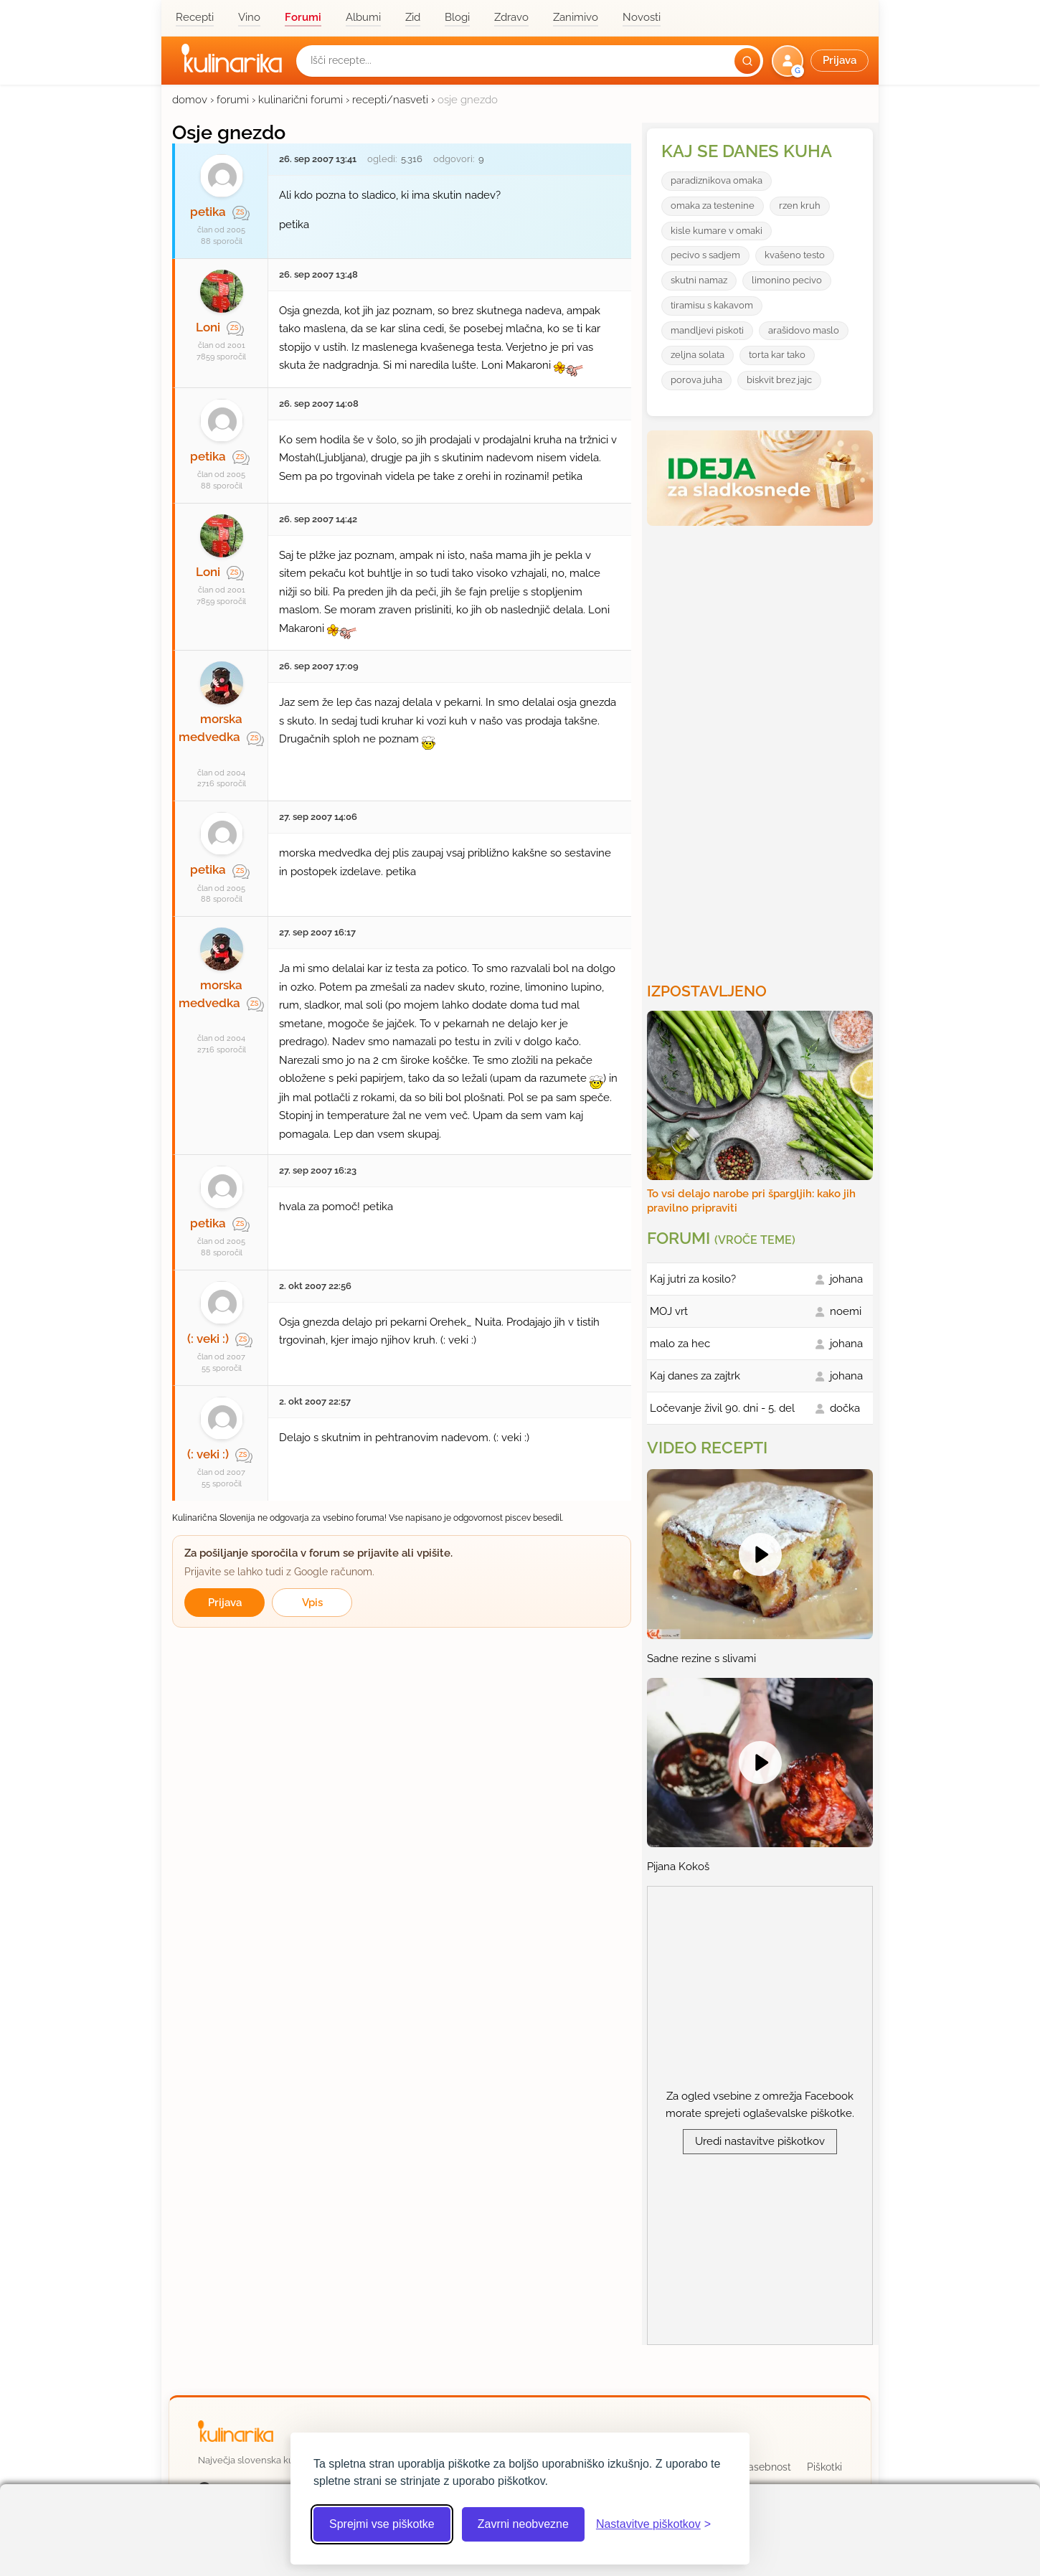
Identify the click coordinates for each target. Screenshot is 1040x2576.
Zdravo (511, 17)
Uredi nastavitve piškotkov (760, 2141)
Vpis (312, 1602)
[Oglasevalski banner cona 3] (761, 748)
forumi (233, 99)
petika (208, 211)
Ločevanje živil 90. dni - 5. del (722, 1408)
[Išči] (747, 61)
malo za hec (680, 1343)
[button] (821, 61)
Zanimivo (575, 17)
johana (846, 1279)
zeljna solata (697, 354)
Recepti (195, 17)
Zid (412, 17)
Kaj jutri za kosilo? (693, 1279)
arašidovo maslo (803, 330)
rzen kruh (800, 205)
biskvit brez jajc (779, 379)
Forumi (303, 17)
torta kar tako (777, 354)
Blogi (457, 17)
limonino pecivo (787, 280)
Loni (208, 327)
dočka (845, 1408)
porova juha (696, 379)
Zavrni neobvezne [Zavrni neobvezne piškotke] (523, 2524)
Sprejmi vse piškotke (382, 2524)
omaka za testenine (713, 205)
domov (189, 99)
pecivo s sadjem (705, 255)
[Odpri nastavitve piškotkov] (653, 2524)
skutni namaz (699, 280)
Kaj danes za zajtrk (695, 1375)
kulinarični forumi (300, 99)
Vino (249, 17)
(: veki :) (208, 1338)
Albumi (363, 17)
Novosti (642, 17)
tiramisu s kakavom (712, 305)
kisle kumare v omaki (716, 230)
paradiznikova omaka (716, 180)
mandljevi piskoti (707, 330)
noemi (845, 1311)
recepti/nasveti (390, 99)
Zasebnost (766, 2467)
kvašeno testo (795, 255)
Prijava (225, 1602)
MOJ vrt (669, 1311)
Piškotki (824, 2467)
